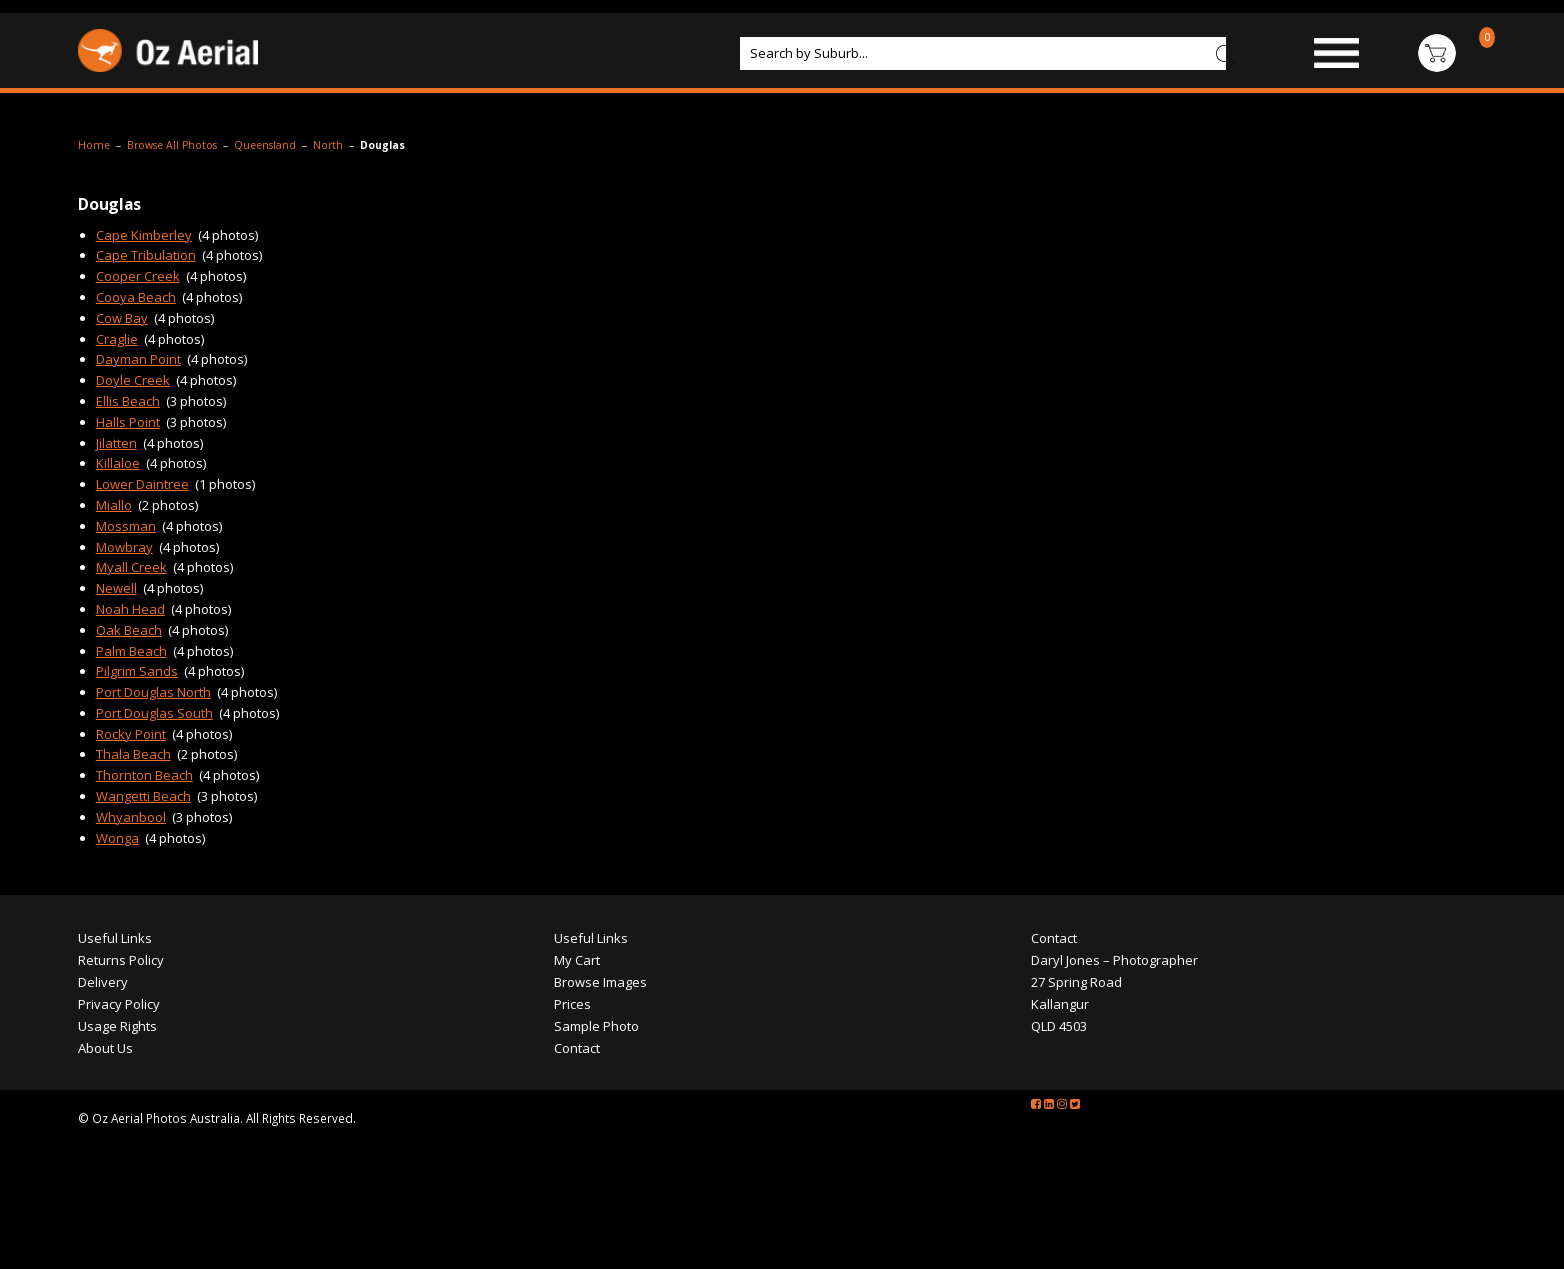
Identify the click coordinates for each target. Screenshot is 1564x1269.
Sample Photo (596, 1026)
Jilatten (116, 443)
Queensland (265, 145)
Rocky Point (131, 734)
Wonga (117, 838)
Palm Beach (131, 651)
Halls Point (128, 422)
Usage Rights (117, 1026)
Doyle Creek (133, 380)
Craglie (117, 339)
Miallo (114, 505)
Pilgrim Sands (137, 671)
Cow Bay (122, 318)
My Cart (577, 960)
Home (94, 145)
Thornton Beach (144, 775)
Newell (116, 588)
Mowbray (124, 547)
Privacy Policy (119, 1004)
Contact (577, 1048)
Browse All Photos (172, 145)
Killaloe (118, 463)
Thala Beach (133, 754)
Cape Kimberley (144, 235)
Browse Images (600, 982)
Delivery (103, 982)
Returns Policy (121, 960)
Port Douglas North (153, 692)
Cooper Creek (138, 276)
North (328, 145)
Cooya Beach (136, 297)
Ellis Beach (128, 401)
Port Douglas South (154, 713)
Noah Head (130, 609)
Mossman (126, 526)
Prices (572, 1004)
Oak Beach (129, 630)
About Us (105, 1048)
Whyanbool (131, 817)
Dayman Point (138, 359)
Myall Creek (131, 567)
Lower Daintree (142, 484)
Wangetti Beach (143, 796)
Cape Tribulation (146, 255)
